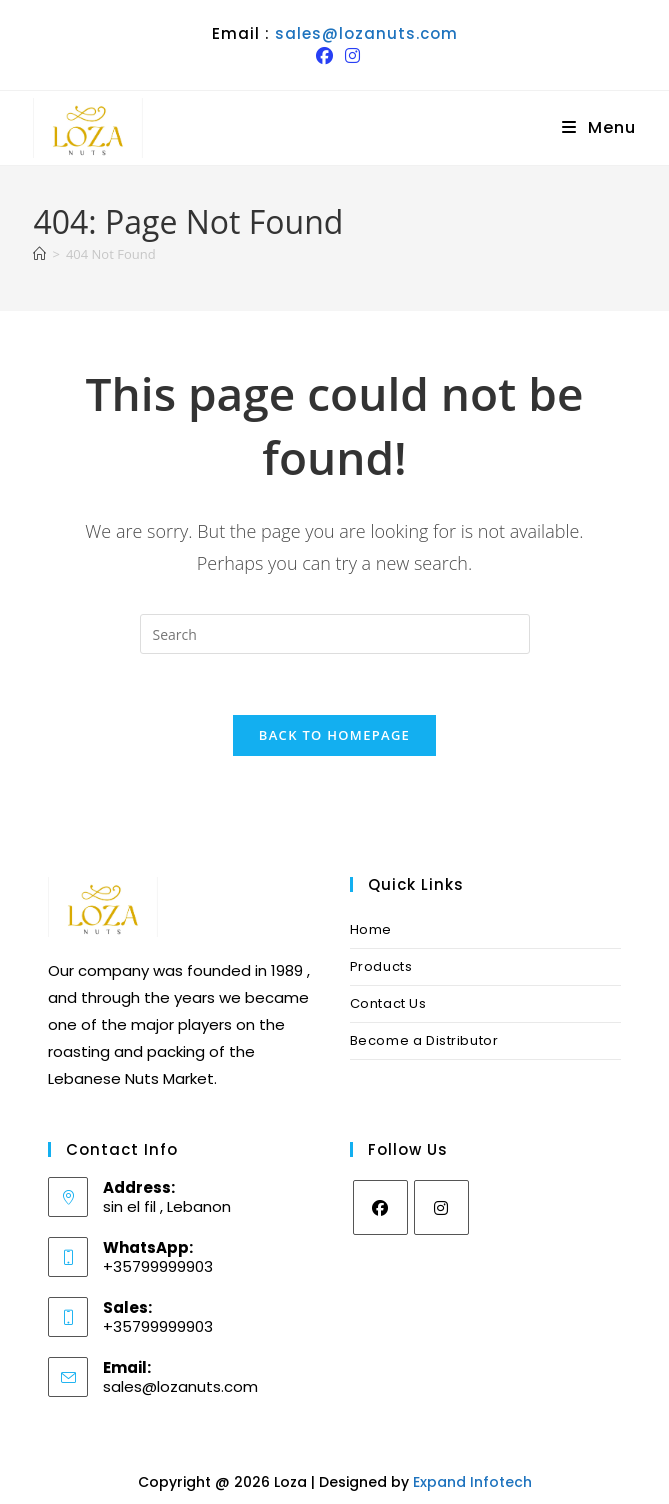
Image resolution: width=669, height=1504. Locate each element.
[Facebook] (380, 1207)
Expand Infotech (472, 1482)
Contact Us (388, 1003)
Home (371, 929)
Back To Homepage (334, 735)
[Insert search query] (335, 634)
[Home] (39, 254)
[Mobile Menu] (599, 127)
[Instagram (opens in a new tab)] (349, 56)
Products (381, 966)
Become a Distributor (424, 1040)
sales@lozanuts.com (366, 33)
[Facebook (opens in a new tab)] (324, 56)
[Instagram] (441, 1207)
